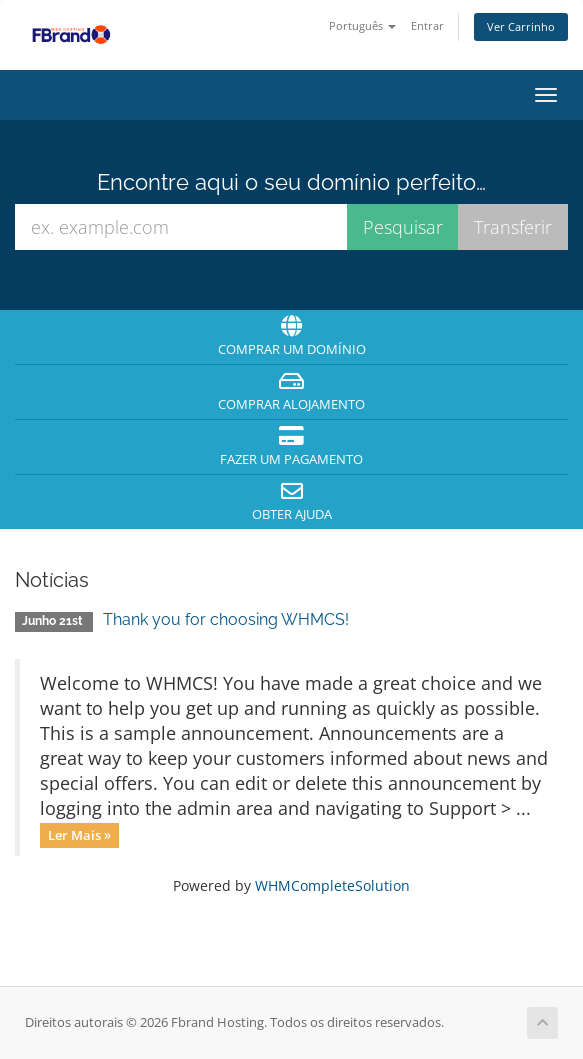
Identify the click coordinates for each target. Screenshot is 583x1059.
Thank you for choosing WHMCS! (226, 619)
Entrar (427, 25)
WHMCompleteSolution (332, 885)
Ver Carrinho (521, 26)
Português (362, 25)
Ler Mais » (79, 835)
